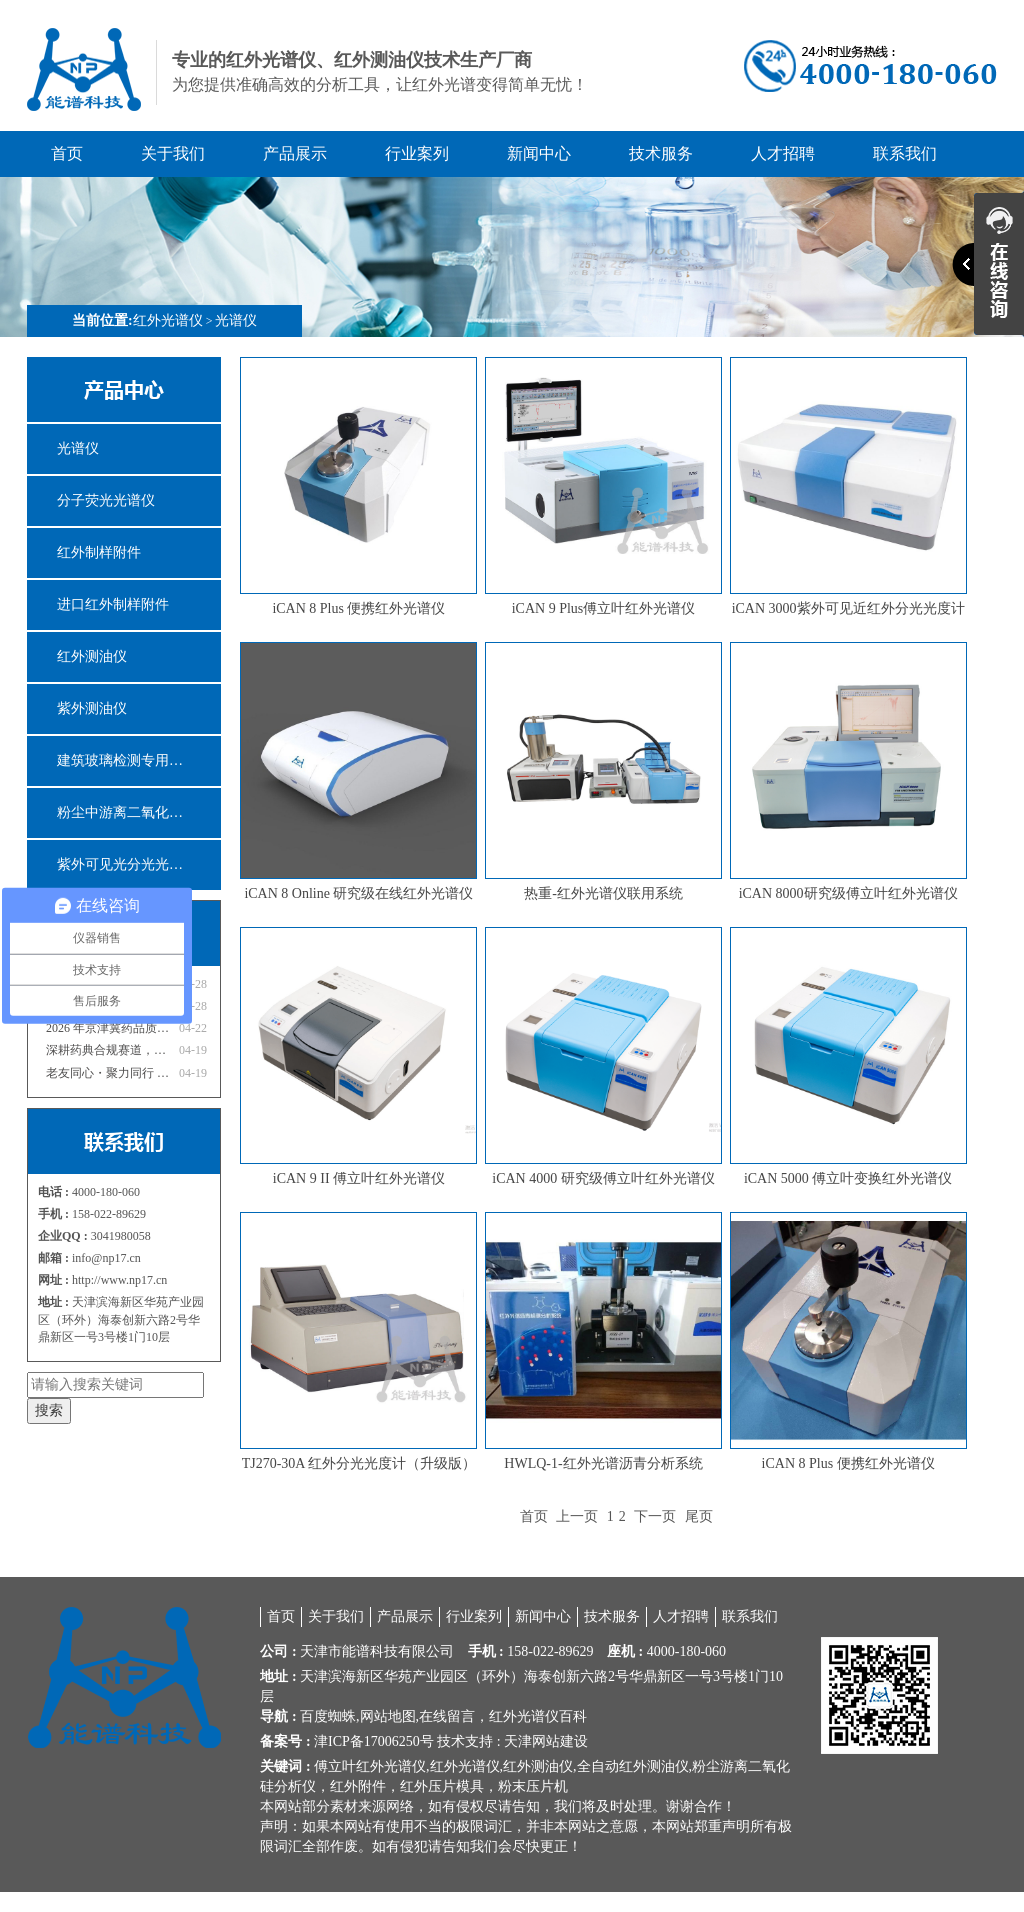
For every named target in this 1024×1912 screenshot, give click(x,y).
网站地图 (388, 1716)
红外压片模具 (442, 1786)
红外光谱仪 (168, 320)
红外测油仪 (92, 656)
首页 (67, 153)
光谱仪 (236, 320)
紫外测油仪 (92, 708)
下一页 (655, 1516)
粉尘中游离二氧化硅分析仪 (139, 812)
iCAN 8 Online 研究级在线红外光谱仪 (358, 893)
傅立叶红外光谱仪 (370, 1766)
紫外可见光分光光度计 (127, 864)
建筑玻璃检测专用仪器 (127, 760)
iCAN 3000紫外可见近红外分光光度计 (848, 608)
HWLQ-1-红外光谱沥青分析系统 (603, 1463)
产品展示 (295, 153)
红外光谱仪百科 (538, 1716)
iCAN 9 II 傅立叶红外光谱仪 (359, 1178)
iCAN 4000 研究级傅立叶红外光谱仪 (603, 1178)
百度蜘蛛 (328, 1716)
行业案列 (417, 153)
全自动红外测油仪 (633, 1766)
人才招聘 (783, 153)
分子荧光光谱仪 (106, 500)
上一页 (577, 1516)
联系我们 (905, 153)
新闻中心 (539, 153)
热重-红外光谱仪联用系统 (603, 893)
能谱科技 (370, 1651)
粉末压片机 (533, 1786)
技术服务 (661, 153)
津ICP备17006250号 (374, 1741)
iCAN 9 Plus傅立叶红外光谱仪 (604, 608)
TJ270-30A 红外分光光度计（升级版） (359, 1463)
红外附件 (358, 1786)
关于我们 (173, 153)
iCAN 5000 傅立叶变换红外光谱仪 (848, 1178)
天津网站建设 (546, 1741)
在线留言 (447, 1716)
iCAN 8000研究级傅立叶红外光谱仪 (848, 893)
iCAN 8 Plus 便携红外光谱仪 (358, 608)
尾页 (699, 1516)
